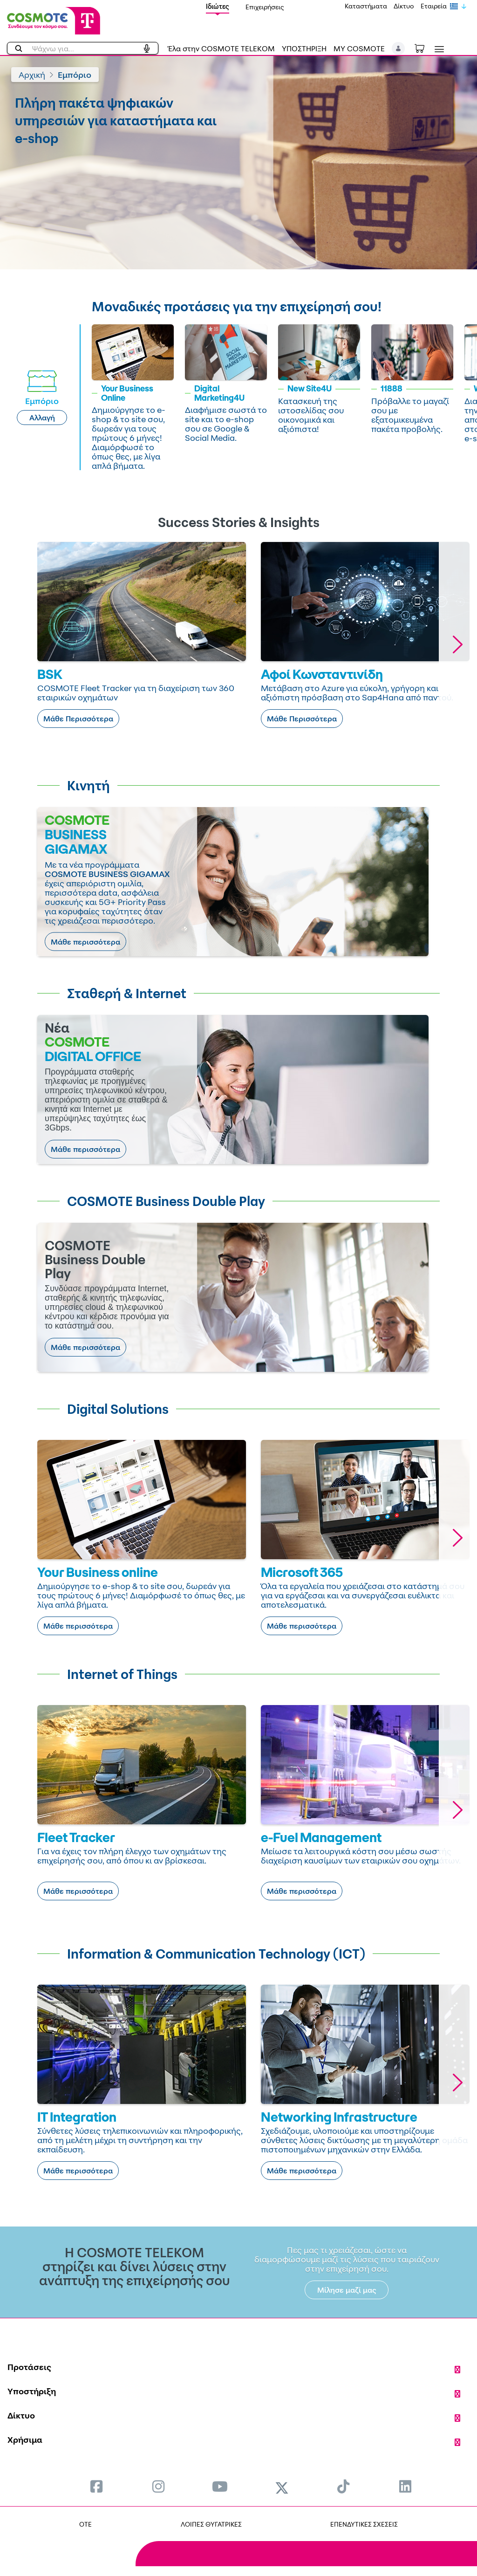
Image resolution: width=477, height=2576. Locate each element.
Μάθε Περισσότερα (78, 718)
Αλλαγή (42, 417)
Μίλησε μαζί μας (346, 2290)
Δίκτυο (404, 6)
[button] (398, 48)
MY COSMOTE (359, 48)
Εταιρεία (434, 6)
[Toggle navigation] (437, 49)
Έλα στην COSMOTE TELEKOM (221, 48)
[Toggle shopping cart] (424, 47)
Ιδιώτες (217, 6)
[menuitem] (96, 2486)
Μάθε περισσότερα (85, 941)
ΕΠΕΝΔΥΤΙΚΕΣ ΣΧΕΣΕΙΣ (364, 2524)
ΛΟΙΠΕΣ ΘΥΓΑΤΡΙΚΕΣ (211, 2524)
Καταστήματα (366, 6)
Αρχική (32, 74)
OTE (85, 2524)
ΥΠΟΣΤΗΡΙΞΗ (304, 48)
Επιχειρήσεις (264, 7)
